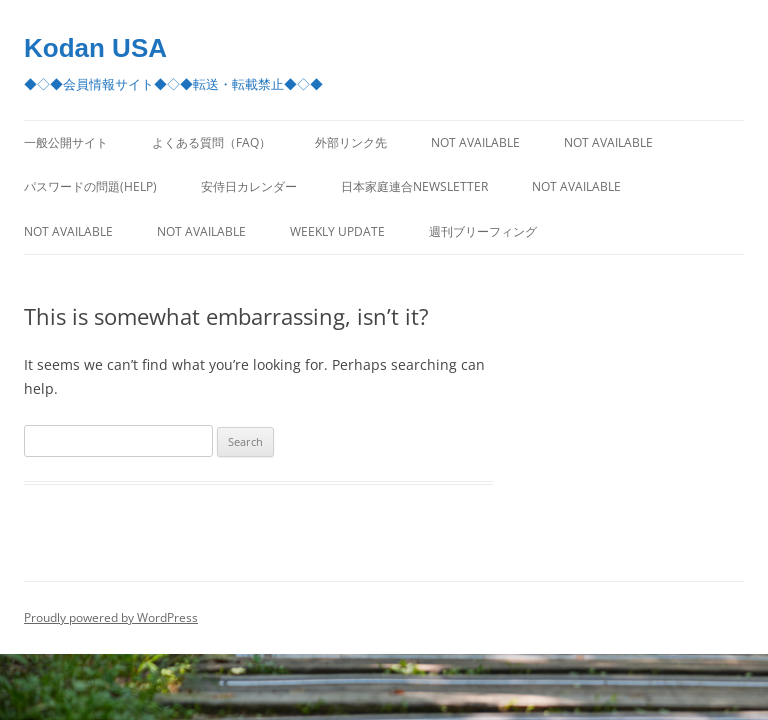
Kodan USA (95, 48)
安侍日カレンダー (249, 186)
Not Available (475, 142)
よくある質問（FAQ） (211, 142)
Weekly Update (337, 231)
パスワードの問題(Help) (90, 186)
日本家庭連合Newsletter (414, 186)
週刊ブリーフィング (483, 231)
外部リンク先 (351, 142)
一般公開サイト (66, 142)
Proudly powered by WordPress (111, 617)
